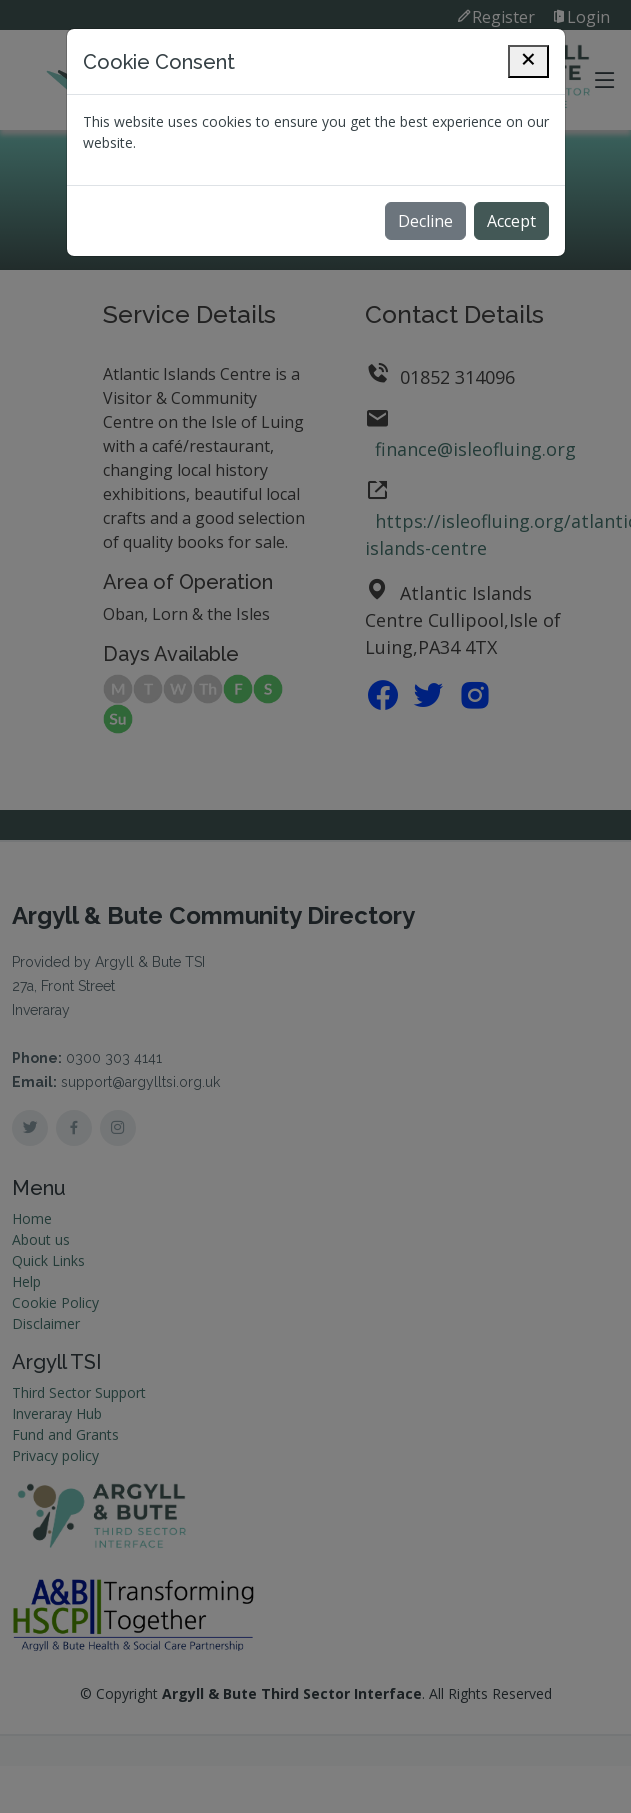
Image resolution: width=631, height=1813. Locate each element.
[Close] (528, 61)
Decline (425, 221)
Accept (511, 221)
